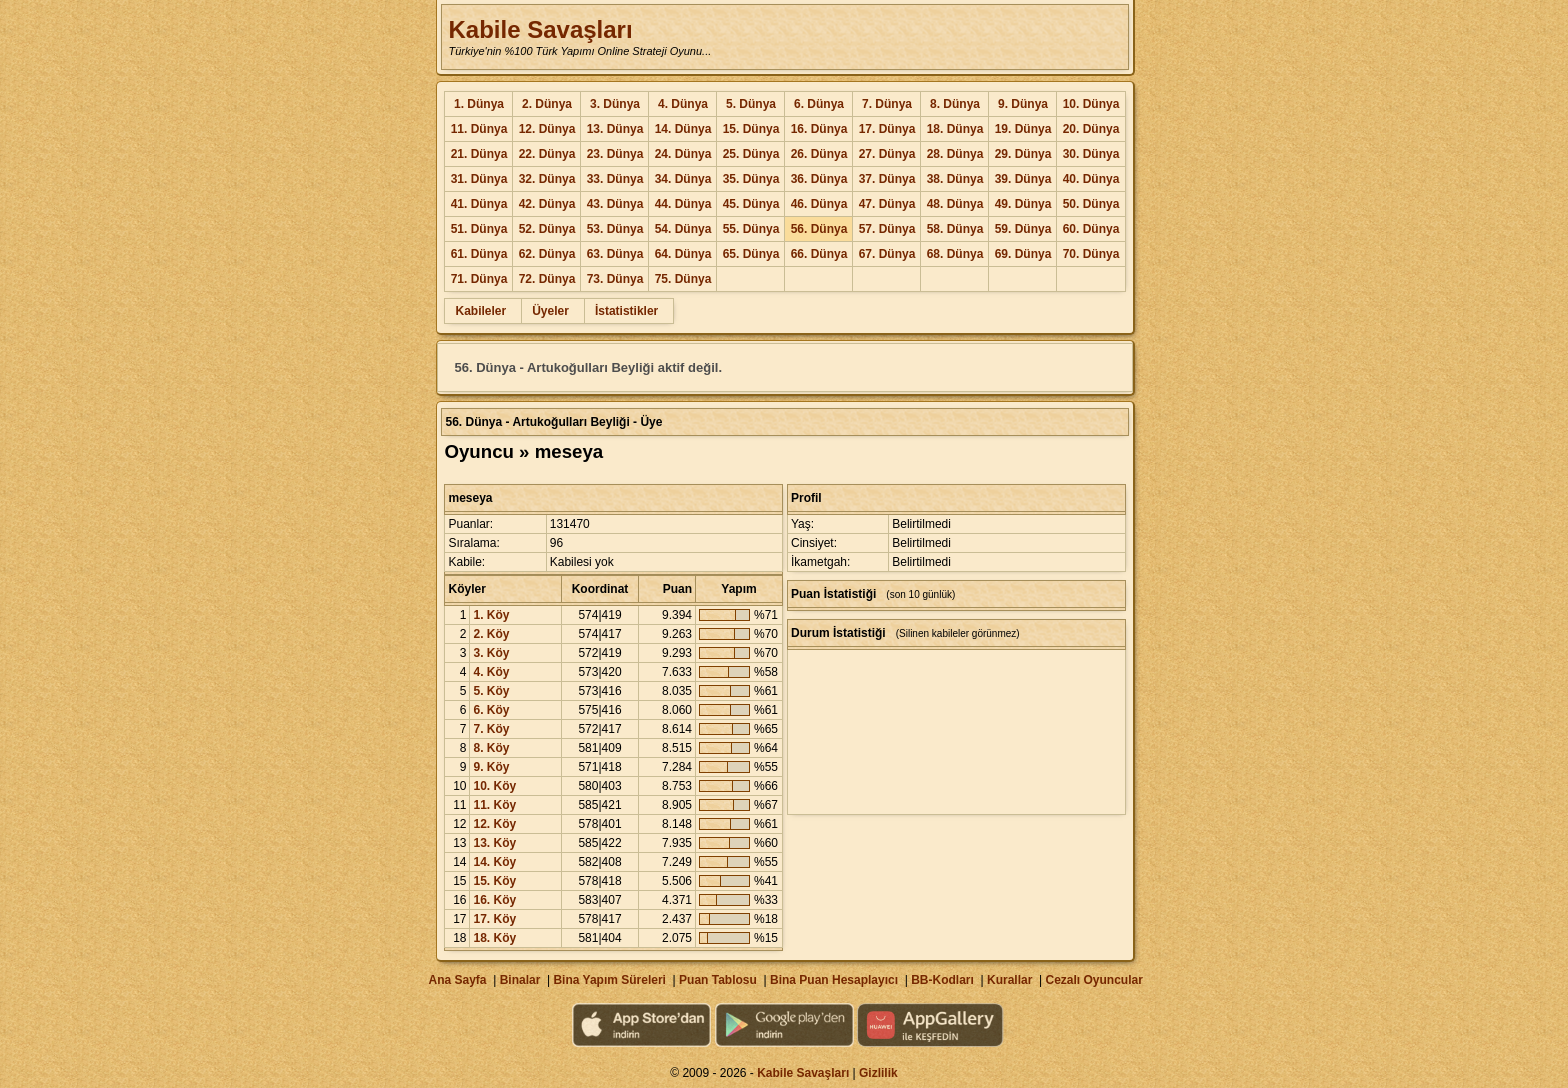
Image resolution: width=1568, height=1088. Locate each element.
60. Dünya (1091, 229)
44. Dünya (683, 204)
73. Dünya (615, 279)
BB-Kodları (942, 980)
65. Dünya (751, 254)
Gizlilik (878, 1073)
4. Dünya (683, 104)
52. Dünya (547, 229)
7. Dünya (887, 104)
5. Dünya (751, 104)
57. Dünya (887, 229)
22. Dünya (547, 154)
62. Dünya (547, 254)
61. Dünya (479, 254)
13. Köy (494, 843)
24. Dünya (683, 154)
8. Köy (491, 748)
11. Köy (494, 805)
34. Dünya (683, 179)
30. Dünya (1091, 154)
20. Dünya (1091, 129)
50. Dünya (1091, 204)
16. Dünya (819, 129)
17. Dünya (887, 129)
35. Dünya (751, 179)
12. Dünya (547, 129)
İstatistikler (626, 311)
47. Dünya (887, 204)
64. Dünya (683, 254)
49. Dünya (1023, 204)
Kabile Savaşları (540, 29)
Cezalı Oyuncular (1093, 980)
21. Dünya (479, 154)
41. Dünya (479, 204)
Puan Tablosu (718, 980)
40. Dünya (1091, 179)
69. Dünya (1023, 254)
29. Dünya (1023, 154)
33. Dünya (615, 179)
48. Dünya (955, 204)
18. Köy (494, 938)
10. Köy (494, 786)
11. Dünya (479, 129)
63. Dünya (615, 254)
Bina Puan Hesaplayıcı (834, 980)
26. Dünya (819, 154)
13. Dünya (615, 129)
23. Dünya (615, 154)
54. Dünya (683, 229)
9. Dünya (1023, 104)
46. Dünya (819, 204)
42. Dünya (547, 204)
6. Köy (491, 710)
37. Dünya (887, 179)
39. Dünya (1023, 179)
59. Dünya (1023, 229)
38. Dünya (955, 179)
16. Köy (494, 900)
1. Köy (491, 615)
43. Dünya (615, 204)
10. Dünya (1091, 104)
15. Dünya (751, 129)
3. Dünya (615, 104)
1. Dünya (479, 104)
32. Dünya (547, 179)
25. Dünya (751, 154)
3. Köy (491, 653)
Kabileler (480, 311)
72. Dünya (547, 279)
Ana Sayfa (457, 980)
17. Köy (494, 919)
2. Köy (491, 634)
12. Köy (494, 824)
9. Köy (491, 767)
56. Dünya (819, 229)
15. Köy (494, 881)
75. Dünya (683, 279)
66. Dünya (819, 254)
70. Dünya (1091, 254)
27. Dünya (887, 154)
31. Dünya (479, 179)
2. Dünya (547, 104)
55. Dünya (751, 229)
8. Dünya (955, 104)
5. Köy (491, 691)
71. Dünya (479, 279)
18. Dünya (955, 129)
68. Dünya (955, 254)
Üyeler (550, 311)
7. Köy (491, 729)
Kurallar (1009, 980)
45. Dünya (751, 204)
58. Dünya (955, 229)
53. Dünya (615, 229)
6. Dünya (819, 104)
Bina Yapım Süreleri (609, 980)
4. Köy (491, 672)
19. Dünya (1023, 129)
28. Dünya (955, 154)
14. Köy (494, 862)
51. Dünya (479, 229)
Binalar (520, 980)
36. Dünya (819, 179)
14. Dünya (683, 129)
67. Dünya (887, 254)
